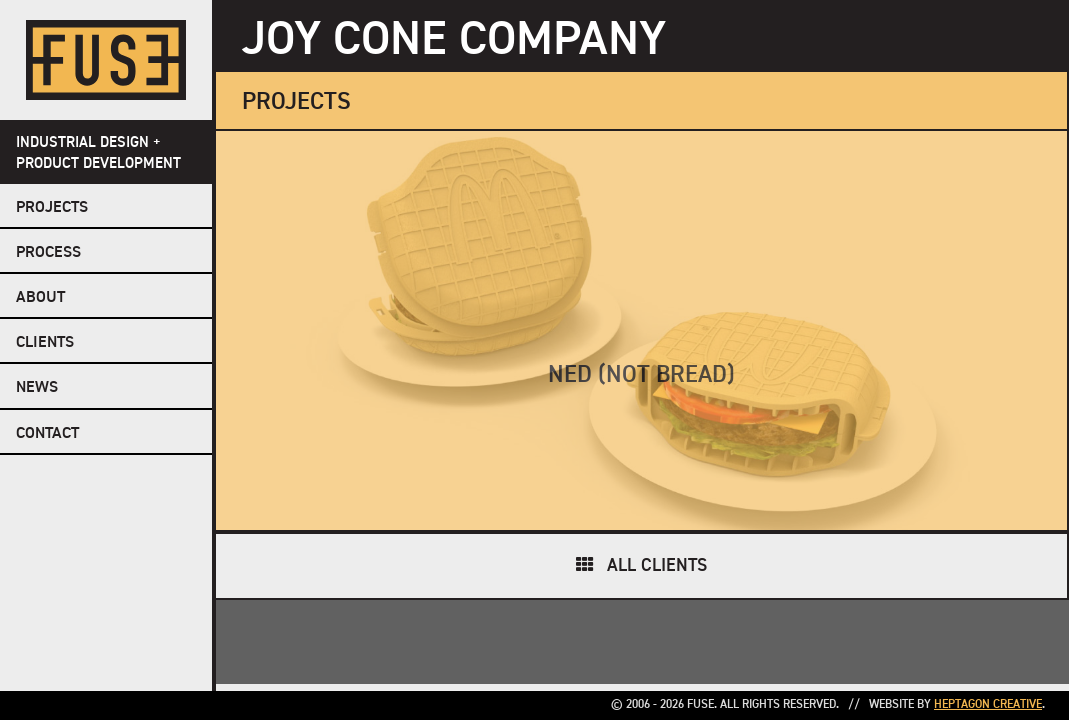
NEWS (37, 388)
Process (48, 253)
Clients (45, 343)
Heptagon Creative (988, 705)
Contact (47, 434)
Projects (52, 208)
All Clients (657, 566)
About (40, 298)
